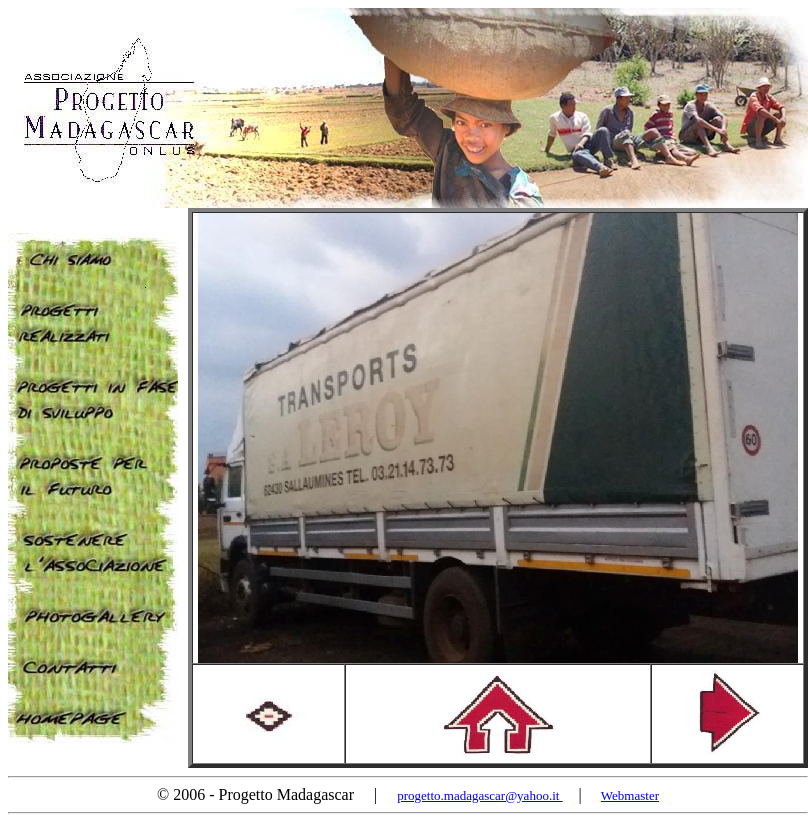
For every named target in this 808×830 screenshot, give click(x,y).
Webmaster (630, 795)
